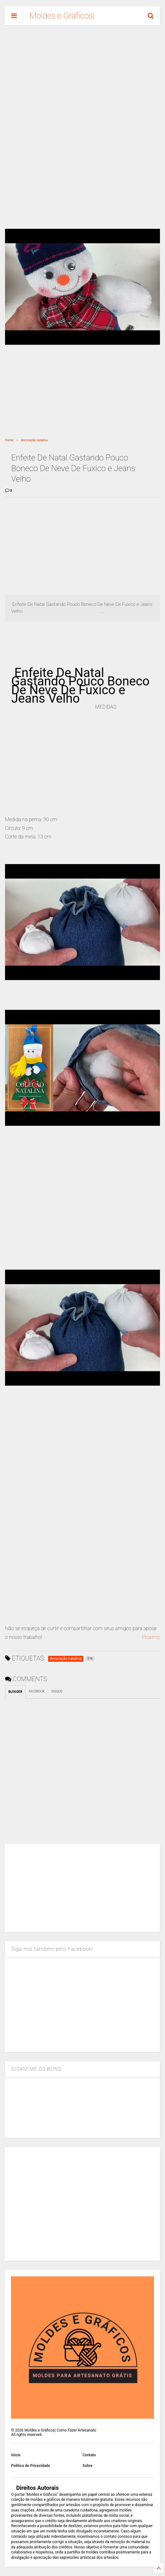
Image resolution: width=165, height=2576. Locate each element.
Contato (89, 2455)
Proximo (151, 1637)
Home (9, 440)
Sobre (88, 2465)
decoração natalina (34, 440)
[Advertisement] (82, 78)
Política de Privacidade (30, 2465)
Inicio (15, 2455)
